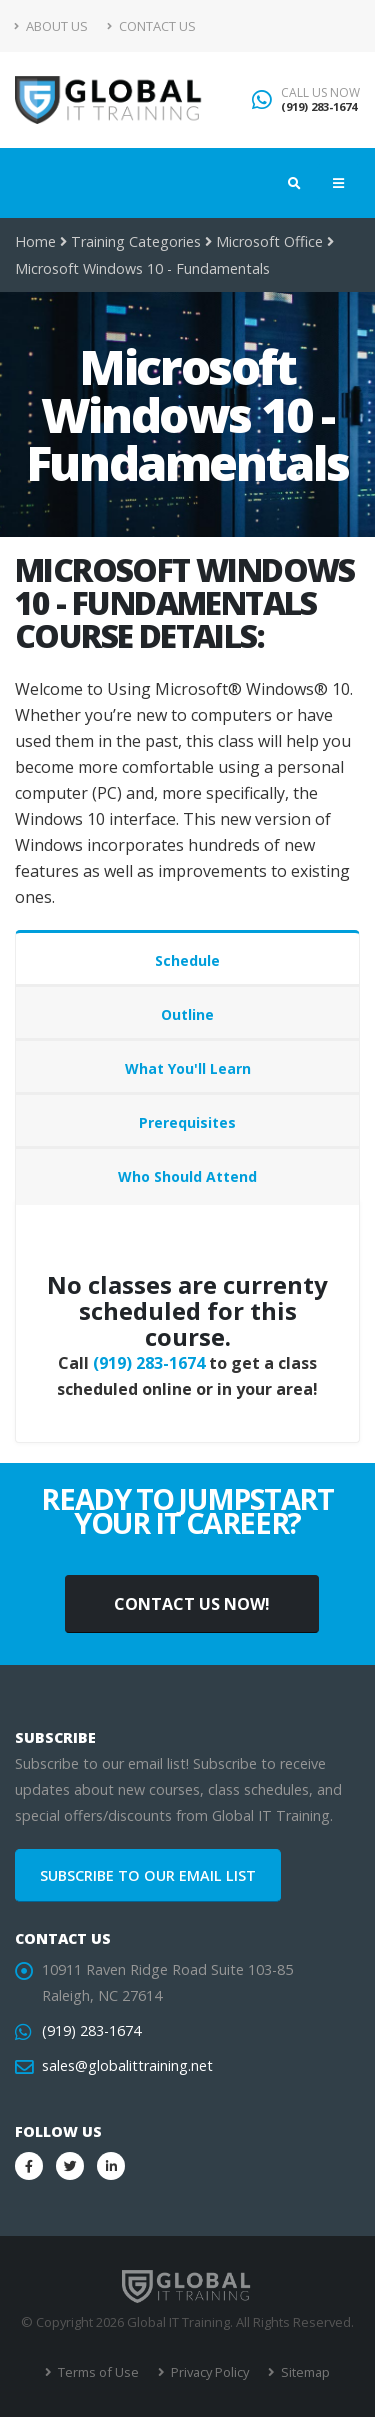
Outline (187, 1014)
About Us (51, 26)
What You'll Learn (188, 1068)
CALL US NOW (320, 93)
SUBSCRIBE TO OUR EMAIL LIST (148, 1875)
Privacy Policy (208, 2372)
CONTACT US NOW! (192, 1604)
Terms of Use (97, 2372)
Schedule (187, 960)
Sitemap (304, 2372)
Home (35, 241)
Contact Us (151, 26)
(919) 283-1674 (319, 106)
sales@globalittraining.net (127, 2065)
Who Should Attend (187, 1176)
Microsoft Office (269, 241)
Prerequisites (187, 1122)
